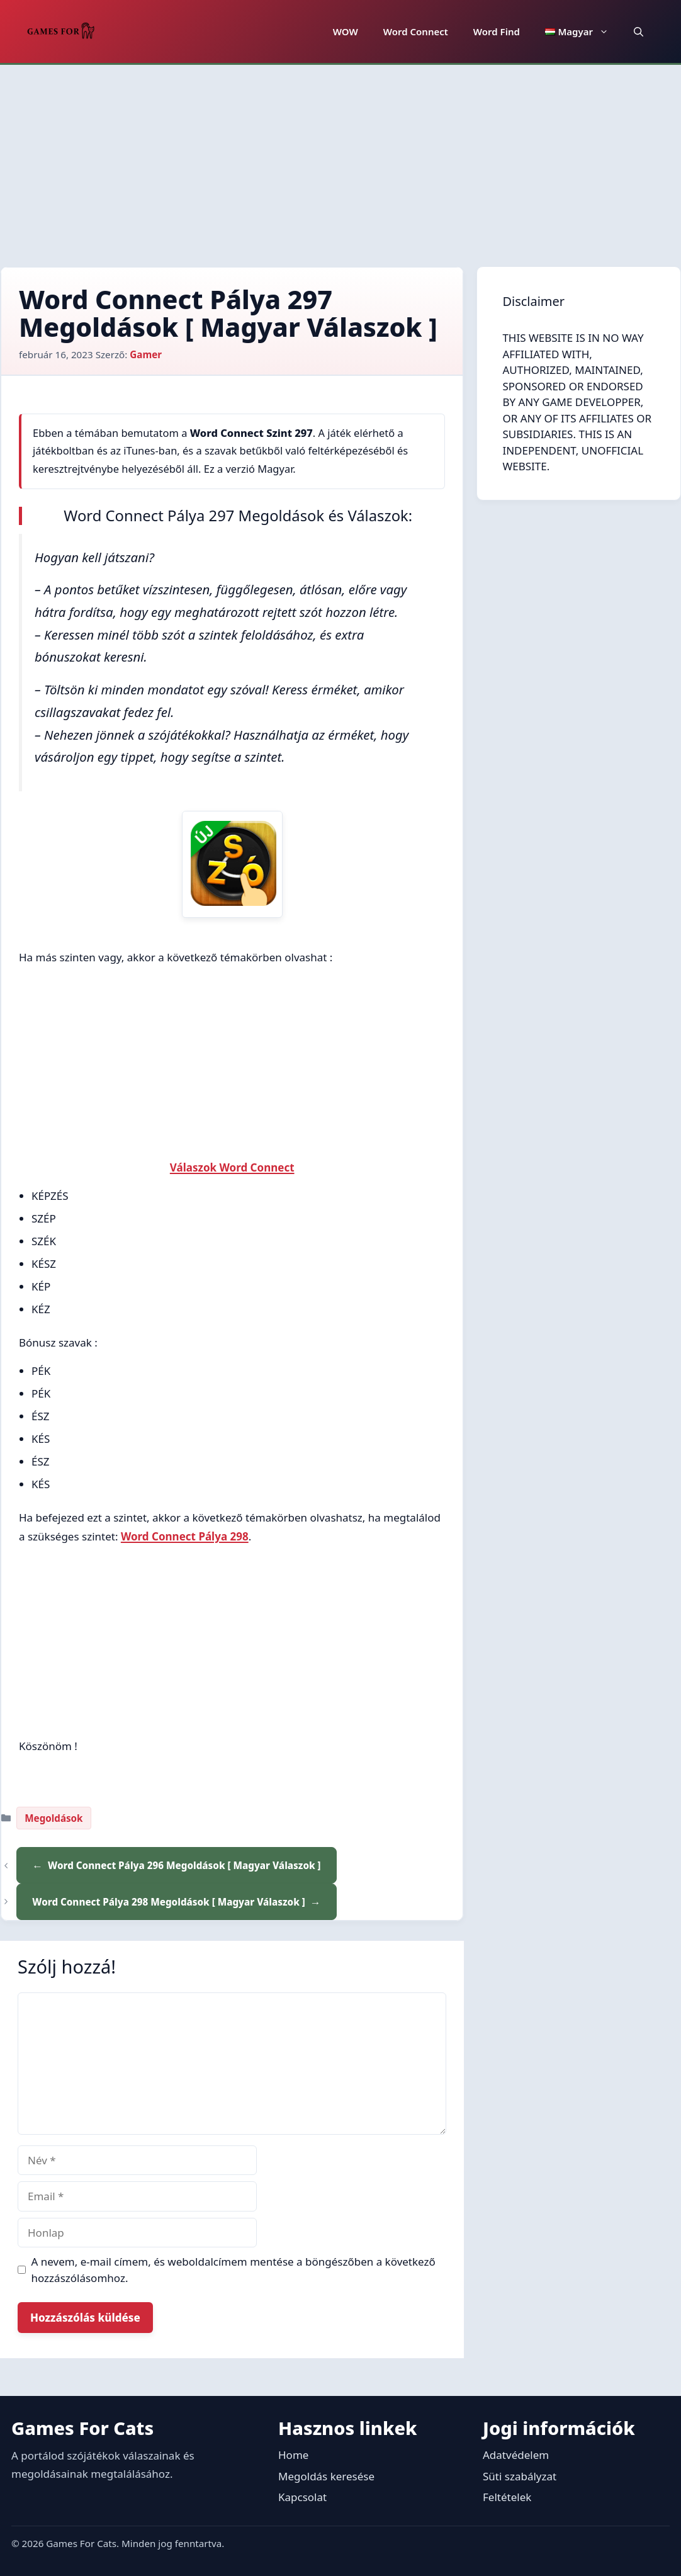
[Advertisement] (340, 159)
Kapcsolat (302, 2497)
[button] (638, 31)
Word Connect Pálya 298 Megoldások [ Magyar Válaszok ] (168, 1901)
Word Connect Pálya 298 (185, 1536)
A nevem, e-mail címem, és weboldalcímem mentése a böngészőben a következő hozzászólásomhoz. (233, 2269)
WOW (345, 31)
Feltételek (507, 2497)
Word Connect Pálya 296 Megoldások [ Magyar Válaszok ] (184, 1865)
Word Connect (415, 31)
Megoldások (53, 1818)
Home (293, 2455)
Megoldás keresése (326, 2476)
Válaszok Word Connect (232, 1167)
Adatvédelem (516, 2455)
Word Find (496, 31)
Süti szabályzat (519, 2476)
